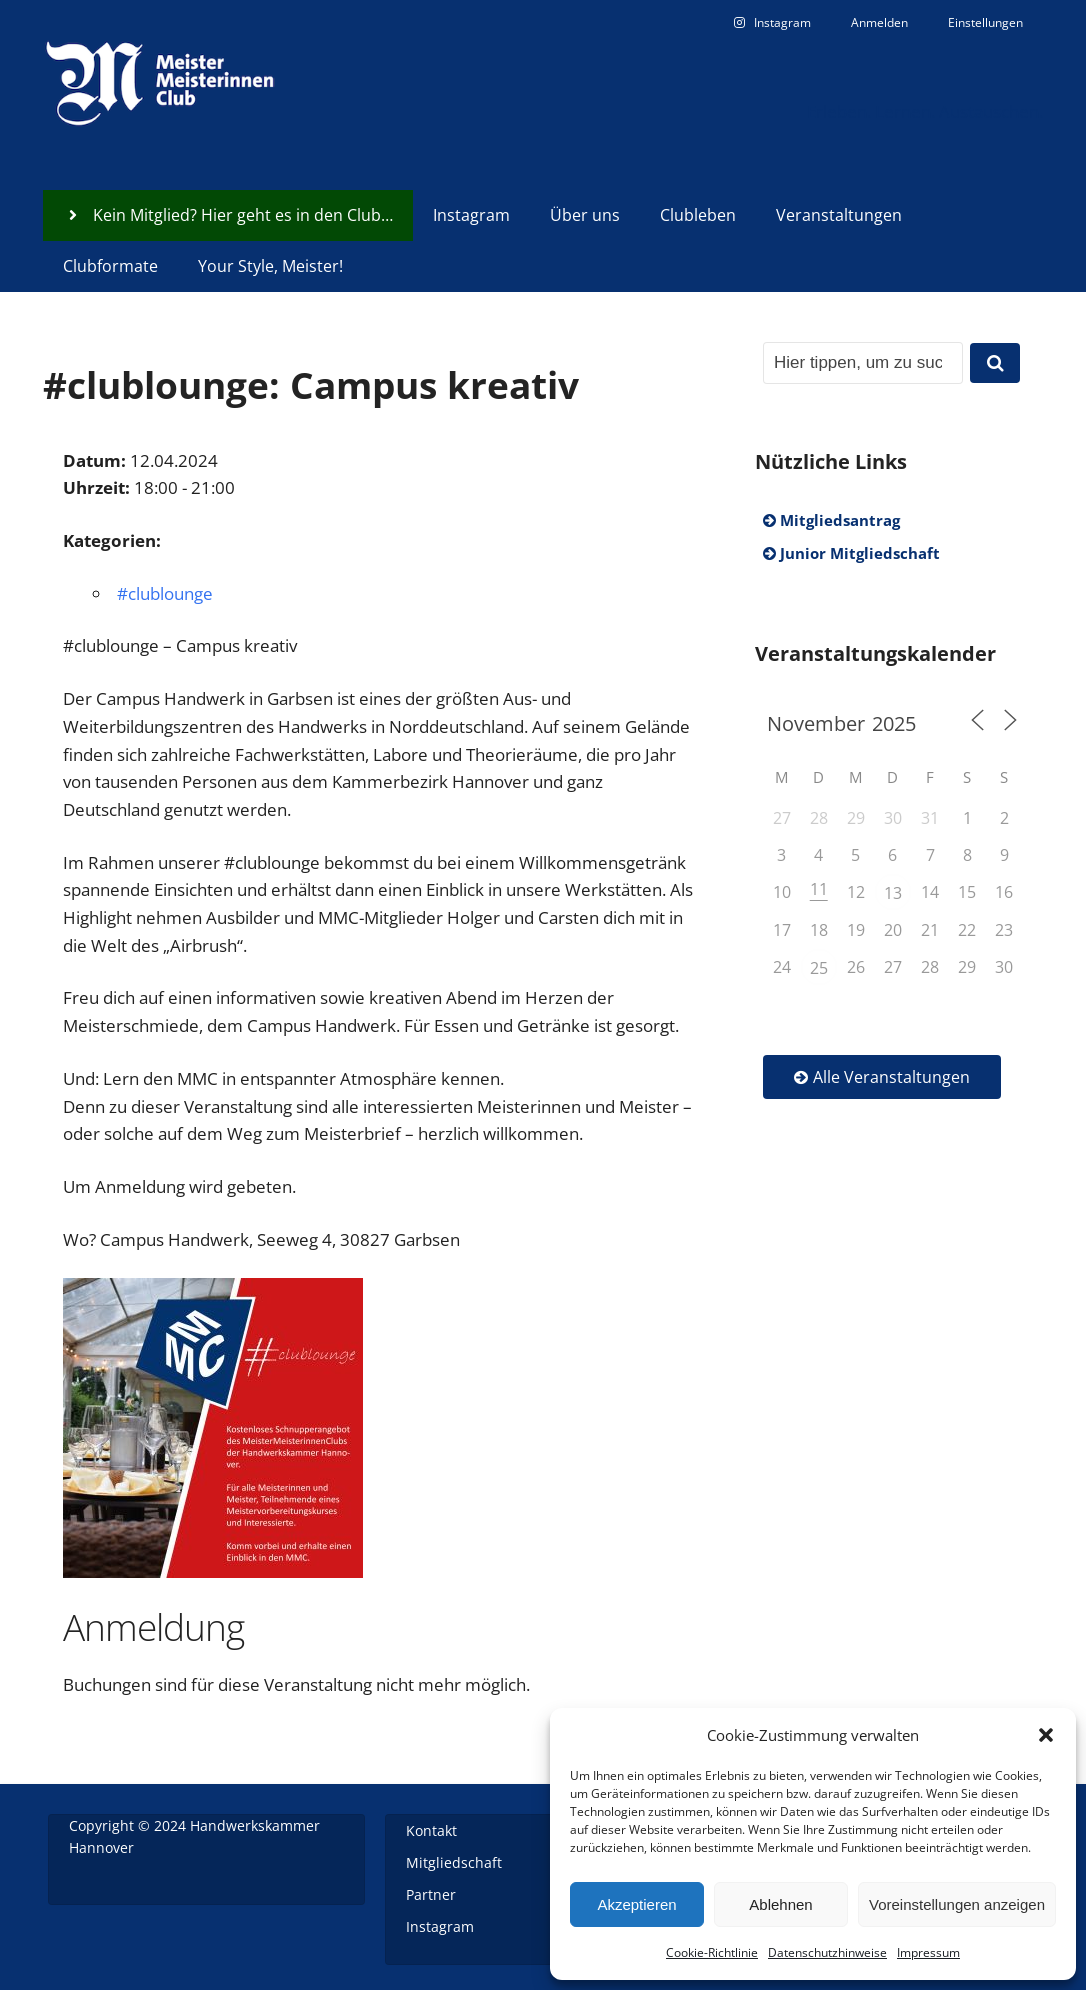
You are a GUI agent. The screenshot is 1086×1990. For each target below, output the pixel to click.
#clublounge (165, 593)
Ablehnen (780, 1904)
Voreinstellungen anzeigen (957, 1904)
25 (819, 968)
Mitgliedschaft (454, 1862)
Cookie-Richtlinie (712, 1952)
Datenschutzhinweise (827, 1952)
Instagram (440, 1926)
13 (893, 893)
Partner (431, 1894)
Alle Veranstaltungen (882, 1077)
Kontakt (431, 1830)
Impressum (928, 1952)
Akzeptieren (636, 1904)
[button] (1046, 1735)
